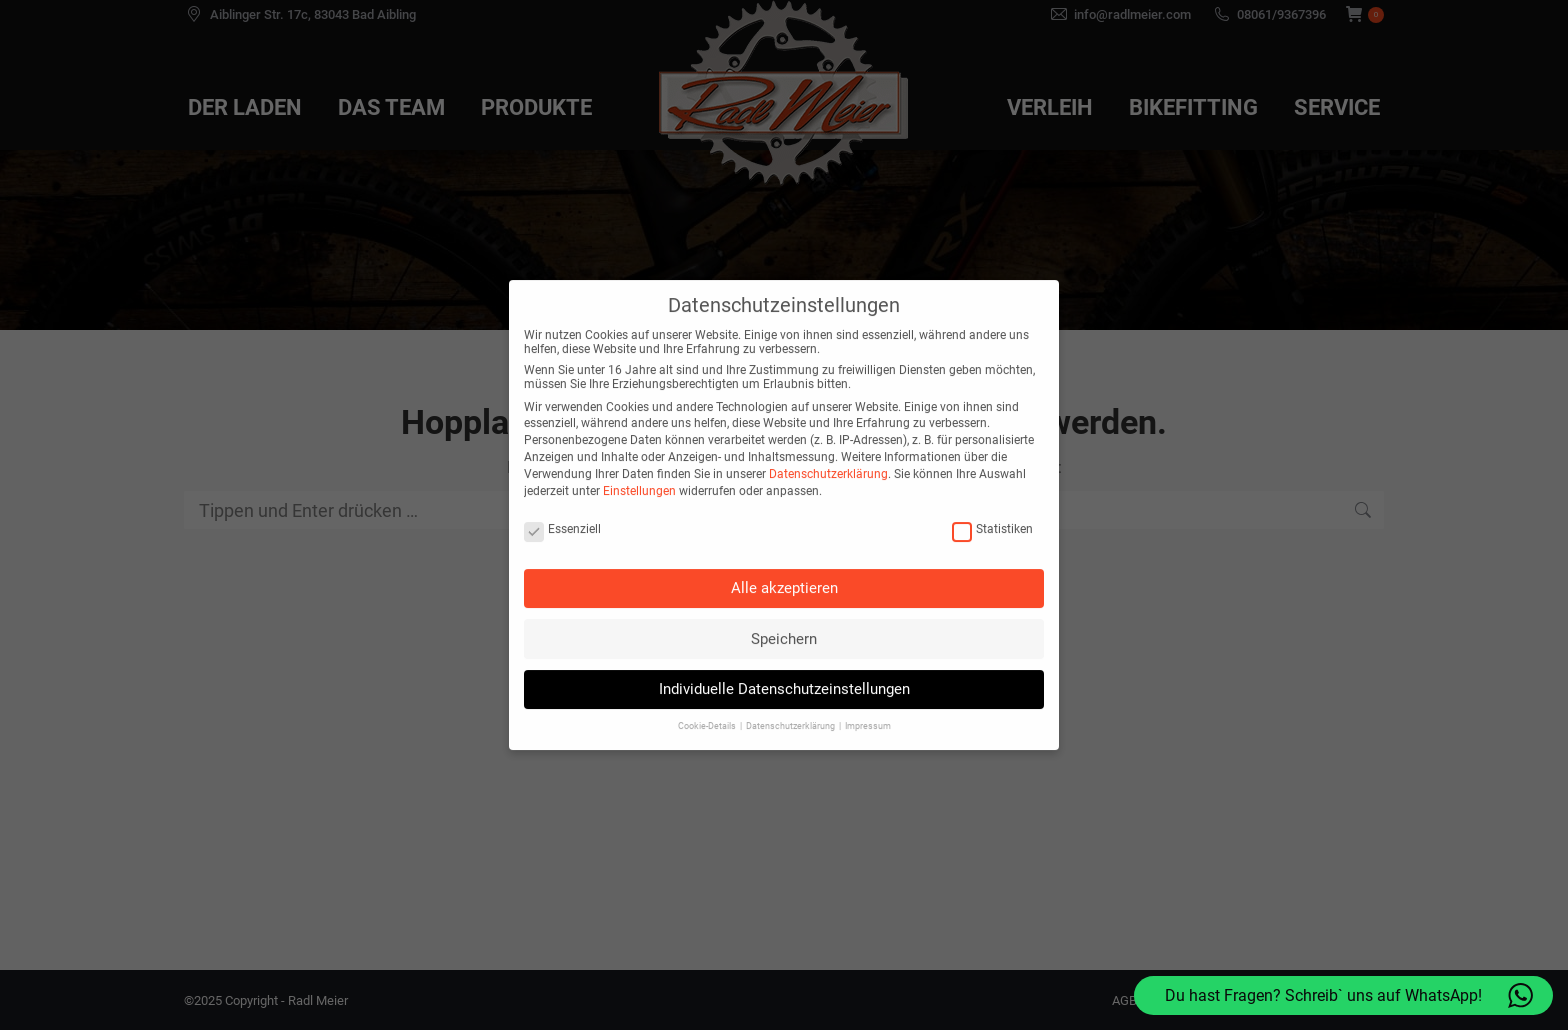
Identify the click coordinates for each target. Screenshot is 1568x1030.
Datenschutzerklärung (828, 438)
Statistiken (992, 493)
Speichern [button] (784, 603)
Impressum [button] (868, 691)
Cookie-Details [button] (708, 691)
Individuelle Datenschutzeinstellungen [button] (784, 654)
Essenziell (562, 493)
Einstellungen (639, 455)
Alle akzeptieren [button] (784, 553)
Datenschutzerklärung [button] (791, 691)
